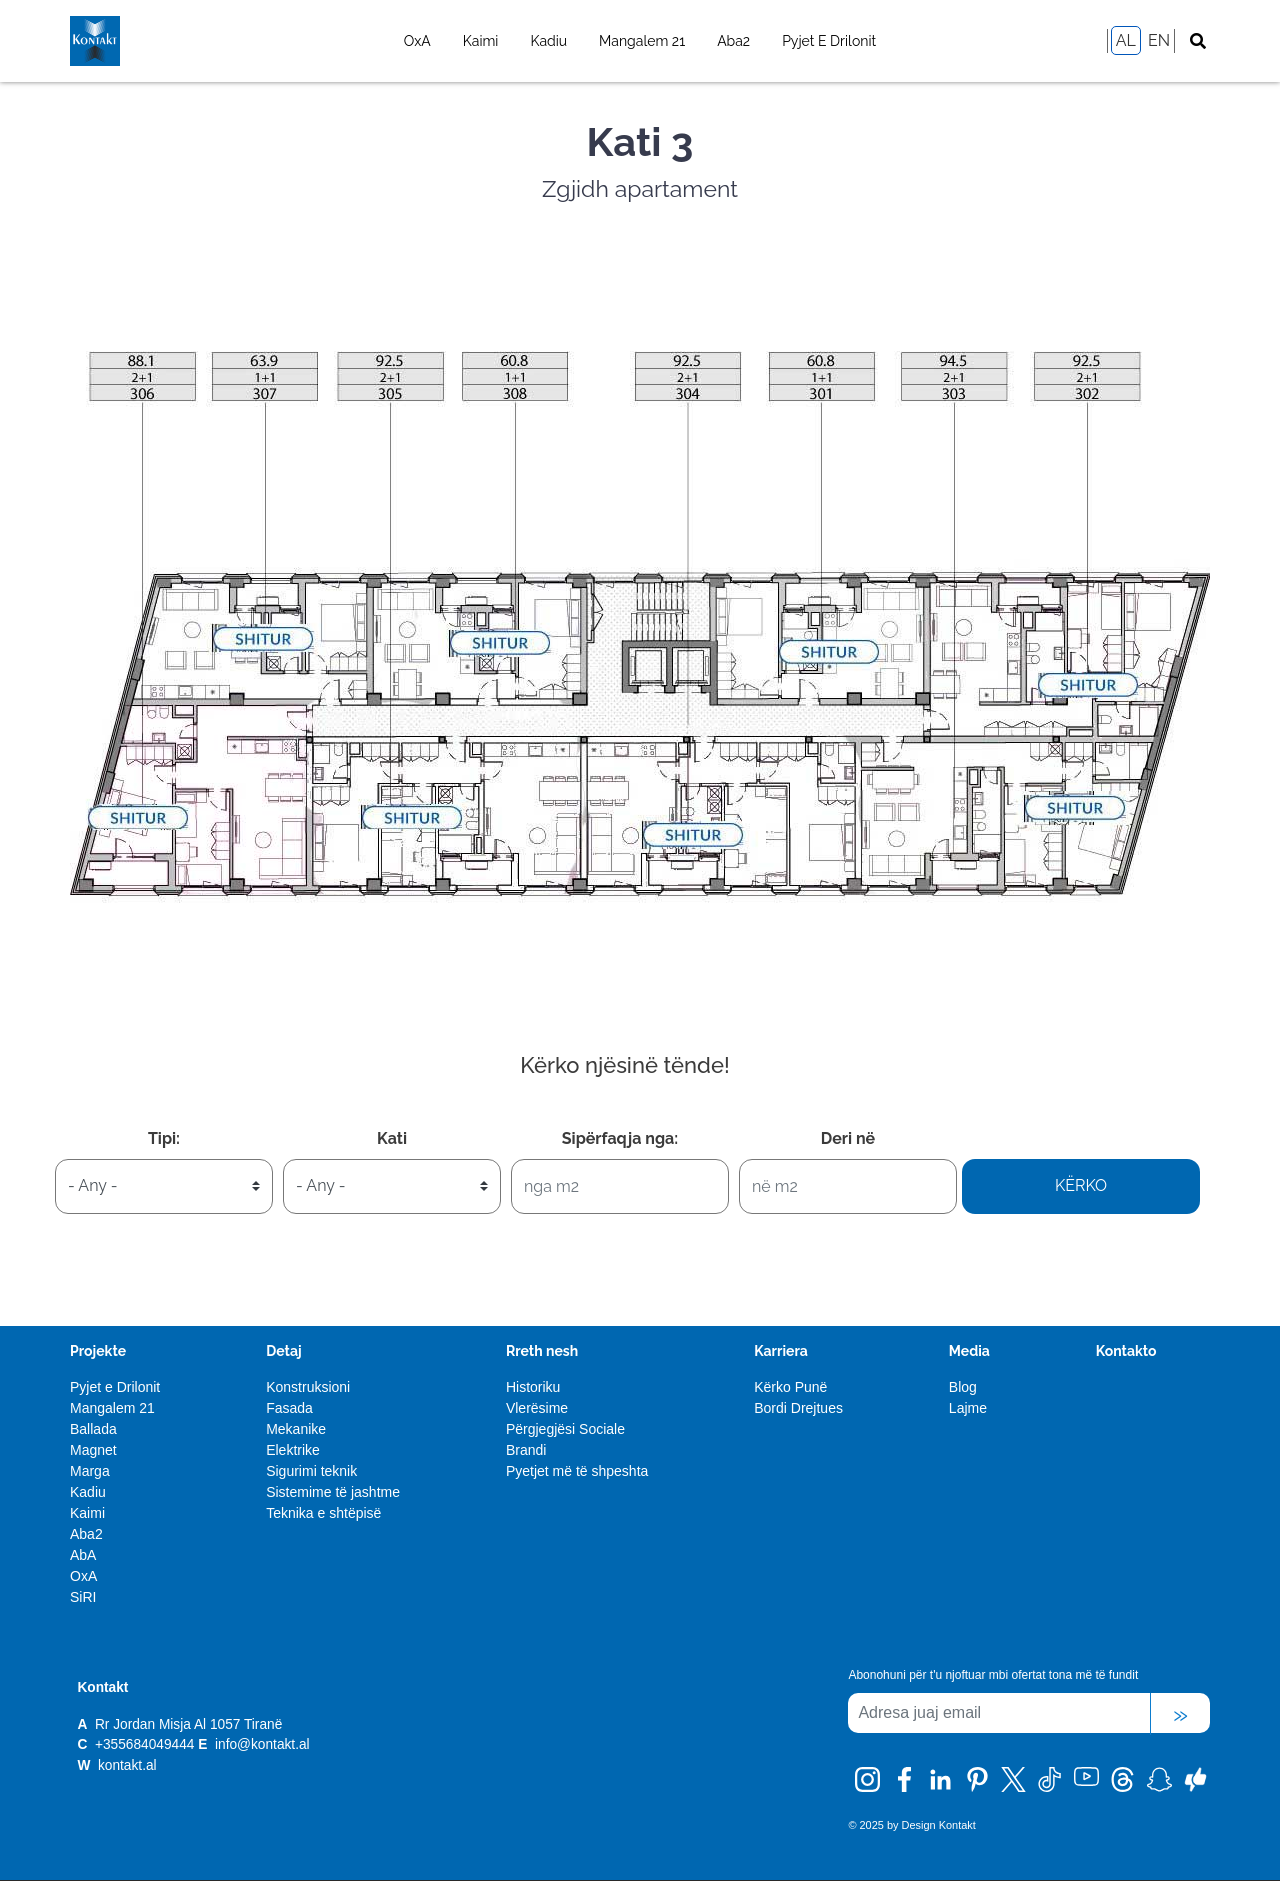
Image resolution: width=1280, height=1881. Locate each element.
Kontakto (1126, 1351)
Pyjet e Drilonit (829, 41)
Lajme (968, 1408)
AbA (83, 1555)
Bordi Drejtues (798, 1408)
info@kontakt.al (262, 1744)
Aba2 (733, 41)
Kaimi (481, 41)
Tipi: (164, 1138)
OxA (417, 41)
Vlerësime (537, 1408)
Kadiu (548, 41)
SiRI (83, 1597)
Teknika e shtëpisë (323, 1513)
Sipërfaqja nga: (620, 1138)
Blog (963, 1387)
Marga (90, 1471)
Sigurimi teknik (311, 1471)
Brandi (526, 1450)
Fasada (289, 1408)
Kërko (1081, 1185)
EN (1159, 40)
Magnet (93, 1450)
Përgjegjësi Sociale (565, 1429)
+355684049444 (144, 1744)
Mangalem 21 (642, 41)
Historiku (533, 1387)
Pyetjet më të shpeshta (577, 1471)
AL (1126, 40)
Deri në (848, 1138)
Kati (392, 1138)
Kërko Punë (790, 1387)
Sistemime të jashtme (333, 1492)
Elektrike (293, 1450)
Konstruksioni (308, 1387)
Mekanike (296, 1429)
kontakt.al (125, 1765)
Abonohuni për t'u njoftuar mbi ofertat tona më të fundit (993, 1675)
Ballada (93, 1429)
